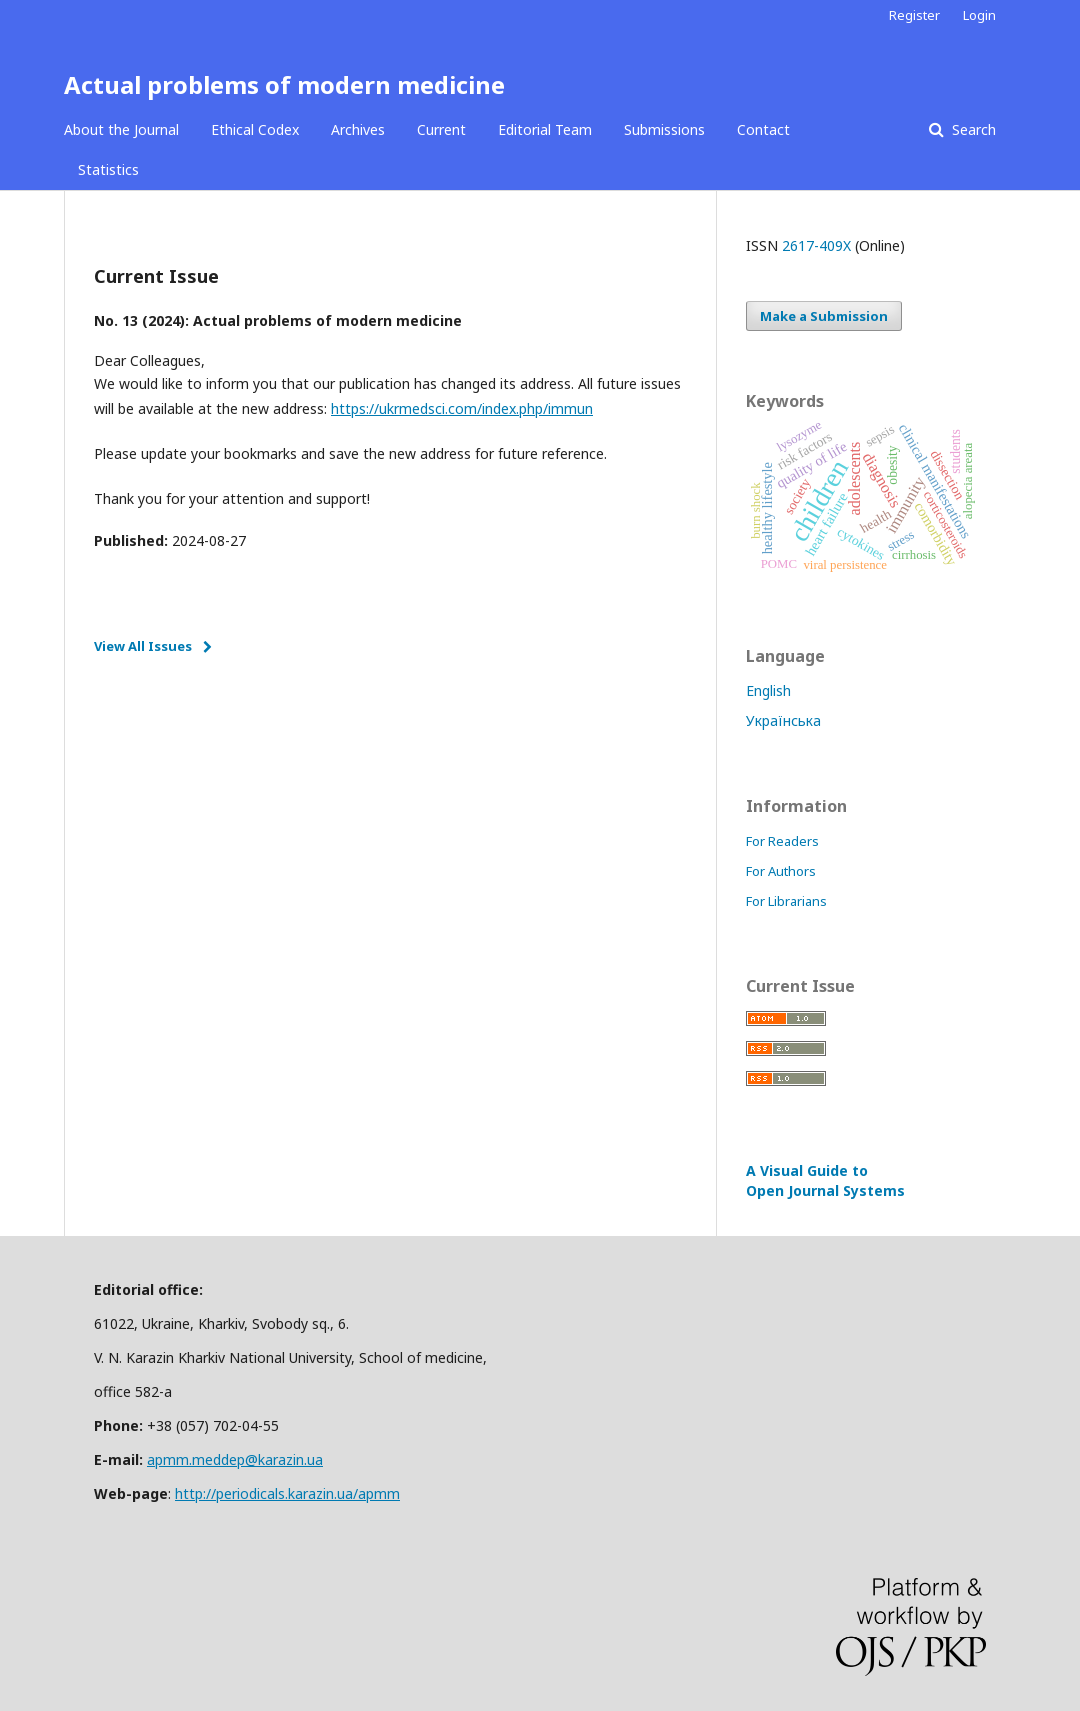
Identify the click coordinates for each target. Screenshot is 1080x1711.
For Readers (782, 841)
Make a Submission (824, 316)
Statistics (108, 169)
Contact (763, 129)
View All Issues (143, 646)
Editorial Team (545, 129)
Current (441, 129)
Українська (783, 720)
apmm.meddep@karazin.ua (235, 1459)
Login (979, 15)
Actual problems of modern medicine (284, 84)
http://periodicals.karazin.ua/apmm (287, 1493)
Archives (358, 129)
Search (972, 129)
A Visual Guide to (825, 1180)
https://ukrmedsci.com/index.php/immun (462, 408)
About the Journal (121, 129)
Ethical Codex (255, 129)
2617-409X (816, 245)
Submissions (664, 129)
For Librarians (786, 901)
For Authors (781, 871)
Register (914, 15)
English (768, 690)
